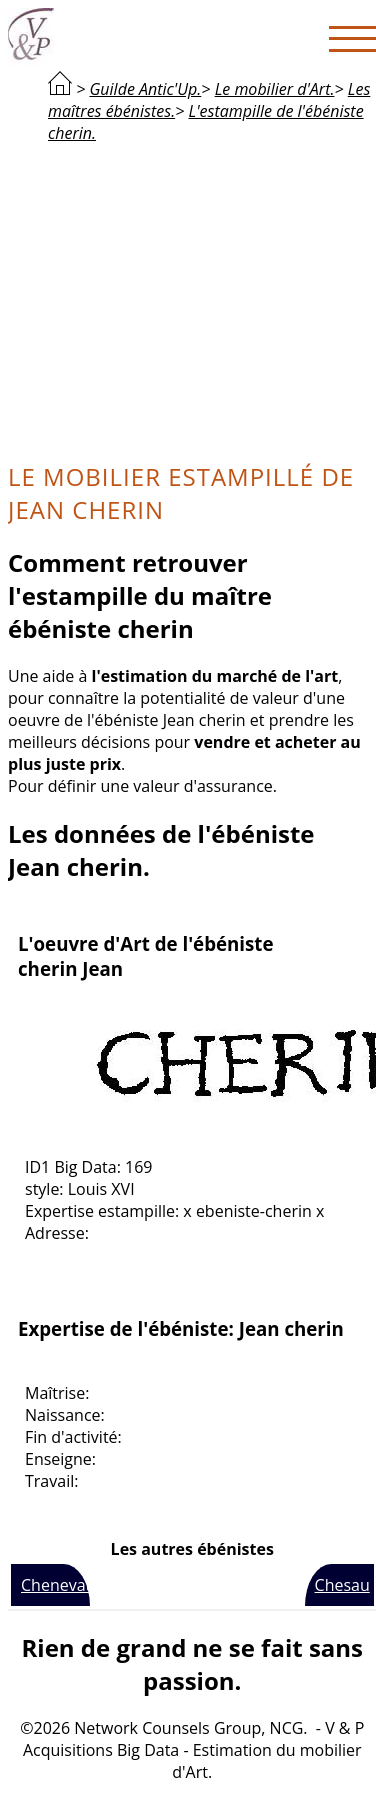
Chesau (342, 1585)
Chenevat (55, 1585)
